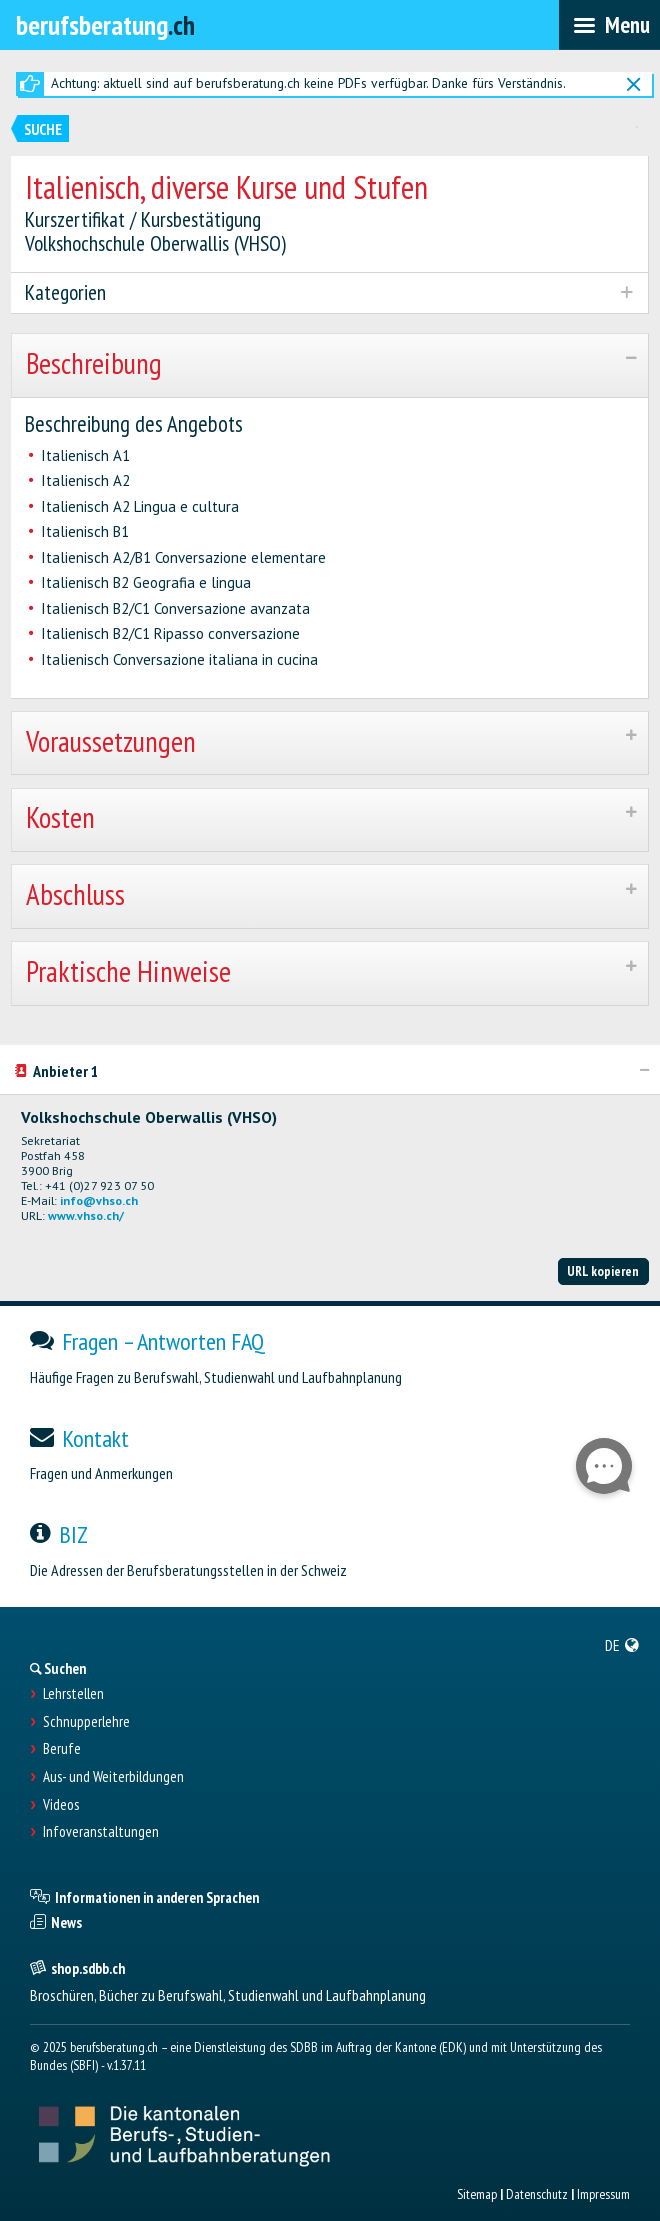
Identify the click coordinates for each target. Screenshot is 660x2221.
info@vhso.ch (99, 1200)
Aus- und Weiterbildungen (113, 1777)
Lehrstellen (73, 1694)
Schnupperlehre (86, 1722)
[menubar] (609, 25)
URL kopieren (603, 1271)
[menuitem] (622, 1645)
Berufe (62, 1749)
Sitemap (477, 2194)
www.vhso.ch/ (86, 1215)
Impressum (603, 2194)
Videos (61, 1805)
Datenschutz (537, 2194)
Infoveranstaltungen (101, 1832)
